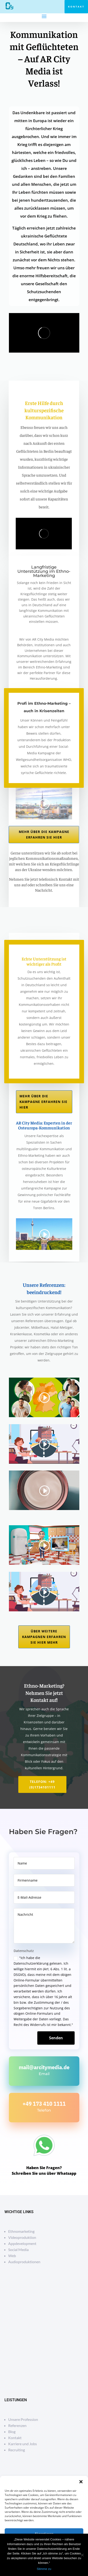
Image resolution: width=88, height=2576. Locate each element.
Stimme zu (44, 2569)
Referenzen (17, 2425)
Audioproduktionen (24, 2261)
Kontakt (76, 6)
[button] (81, 2481)
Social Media (18, 2249)
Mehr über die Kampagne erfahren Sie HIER (44, 834)
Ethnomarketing (21, 2231)
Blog (11, 2431)
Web (12, 2255)
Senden (56, 2037)
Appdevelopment (22, 2243)
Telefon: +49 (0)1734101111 (42, 1784)
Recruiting (16, 2450)
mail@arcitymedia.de (44, 2067)
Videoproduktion (22, 2237)
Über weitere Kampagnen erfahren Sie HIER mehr (44, 1637)
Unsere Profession (23, 2419)
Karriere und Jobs (22, 2443)
